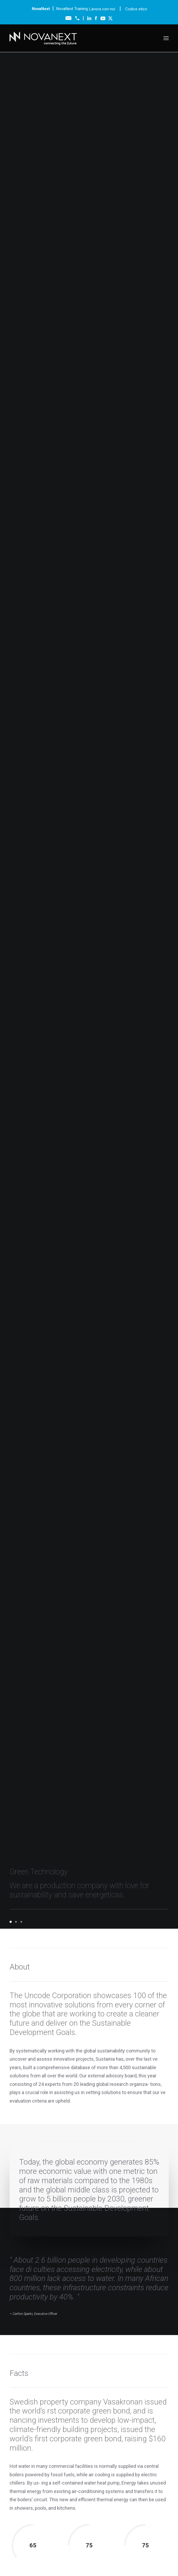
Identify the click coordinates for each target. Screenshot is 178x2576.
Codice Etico (15, 2557)
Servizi (89, 2412)
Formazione (89, 2418)
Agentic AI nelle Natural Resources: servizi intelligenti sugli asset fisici (80, 1827)
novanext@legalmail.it (124, 2543)
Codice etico (135, 9)
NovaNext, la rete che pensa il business (75, 1791)
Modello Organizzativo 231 (54, 2557)
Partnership (89, 2424)
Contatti (89, 2470)
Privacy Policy (121, 2557)
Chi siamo (89, 2400)
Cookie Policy (93, 2557)
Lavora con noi (102, 9)
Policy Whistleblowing (155, 2557)
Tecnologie (89, 2406)
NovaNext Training (72, 8)
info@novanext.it (18, 2548)
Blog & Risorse (89, 2458)
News (89, 2464)
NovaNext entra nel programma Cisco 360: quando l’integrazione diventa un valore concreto (80, 1898)
